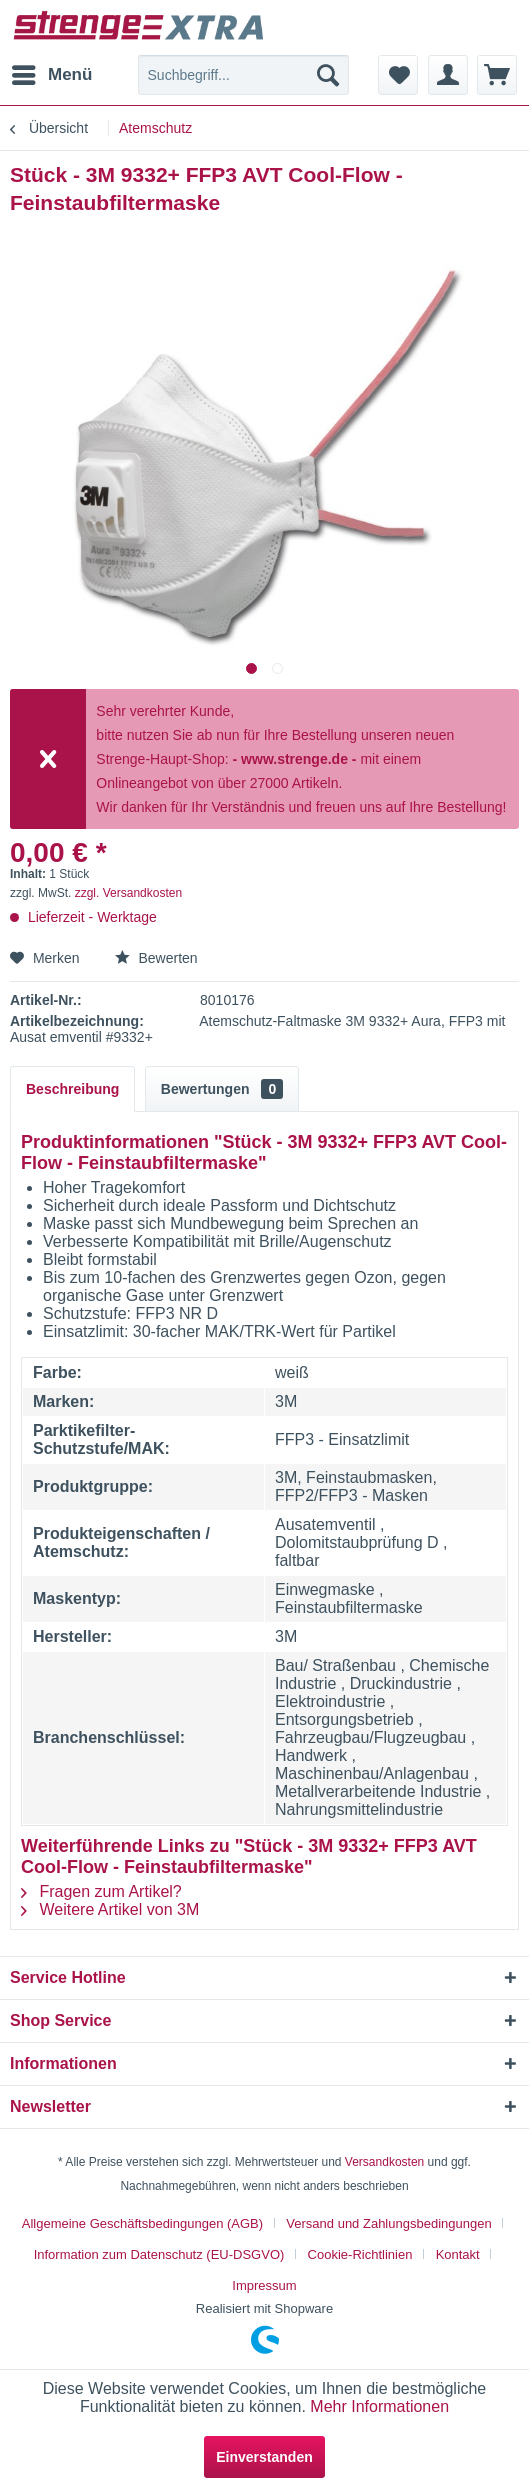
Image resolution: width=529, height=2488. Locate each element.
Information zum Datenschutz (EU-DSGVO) (159, 2254)
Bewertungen (222, 1089)
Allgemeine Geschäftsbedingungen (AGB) (142, 2223)
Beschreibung (72, 1089)
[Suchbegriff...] (244, 75)
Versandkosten (384, 2162)
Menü (52, 71)
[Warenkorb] (497, 75)
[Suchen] (328, 75)
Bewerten (156, 958)
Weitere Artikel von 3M (110, 1909)
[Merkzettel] (398, 75)
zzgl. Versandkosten (128, 893)
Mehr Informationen (379, 2406)
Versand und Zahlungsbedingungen (388, 2223)
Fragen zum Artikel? (101, 1891)
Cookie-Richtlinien (360, 2254)
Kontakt (458, 2254)
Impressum (264, 2285)
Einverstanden (264, 2457)
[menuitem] (51, 75)
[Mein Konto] (448, 75)
